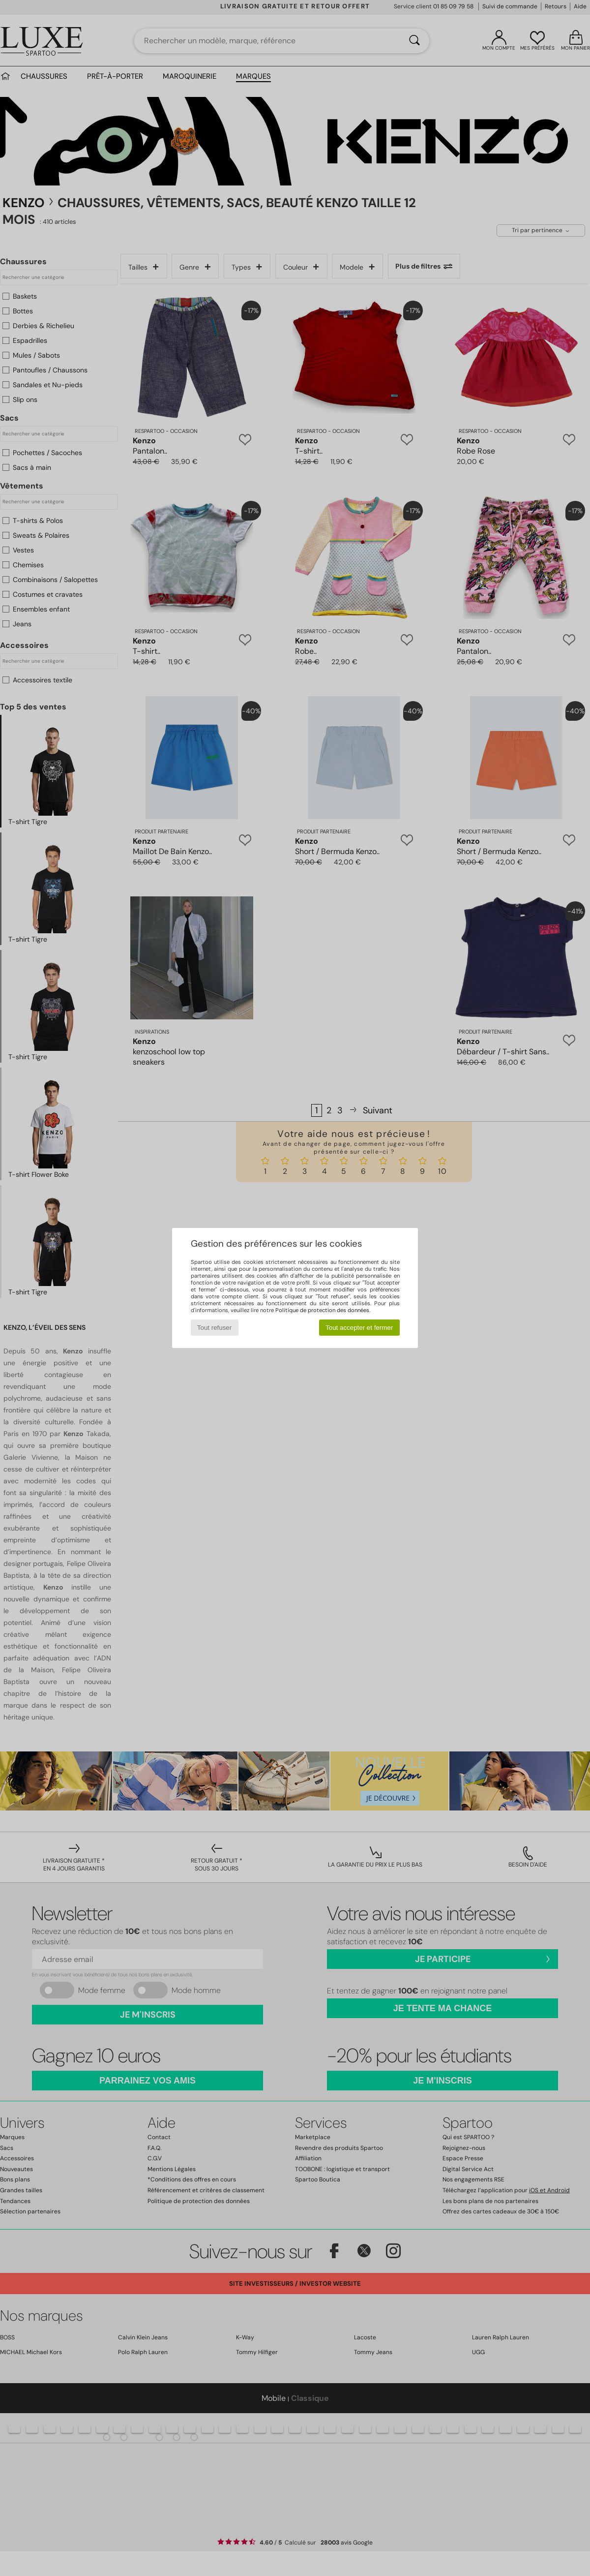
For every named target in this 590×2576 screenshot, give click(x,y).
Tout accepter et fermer (359, 1327)
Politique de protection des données (322, 1310)
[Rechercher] (414, 41)
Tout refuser (214, 1327)
